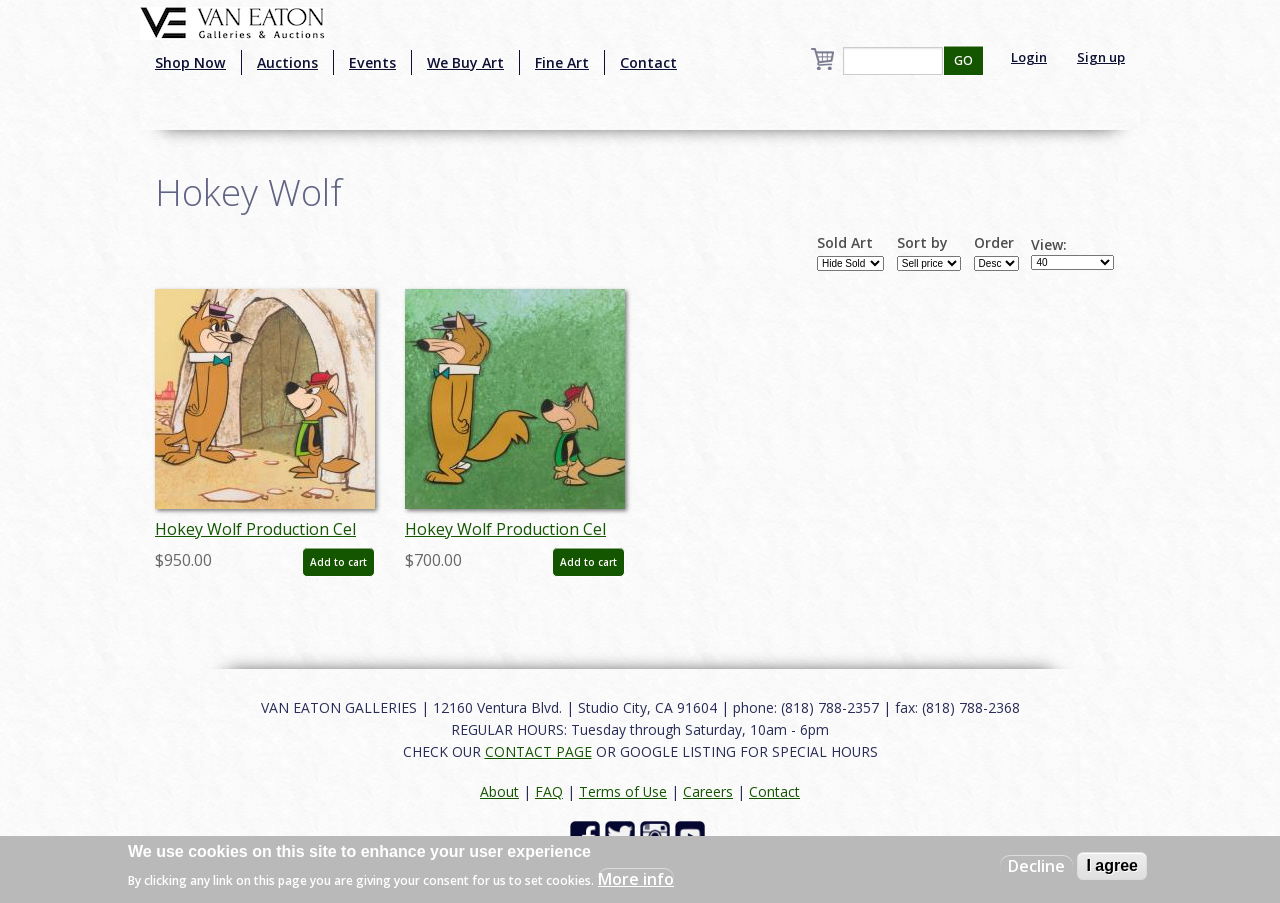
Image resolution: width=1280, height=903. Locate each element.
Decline (1036, 866)
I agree (1112, 865)
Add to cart (338, 562)
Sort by (922, 243)
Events (372, 62)
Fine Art (562, 62)
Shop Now (190, 62)
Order (994, 243)
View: (1049, 245)
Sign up (1101, 57)
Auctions (287, 62)
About (499, 791)
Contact (648, 62)
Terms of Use (623, 791)
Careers (708, 791)
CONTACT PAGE (538, 751)
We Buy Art (465, 62)
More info (636, 879)
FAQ (549, 791)
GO (963, 60)
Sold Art (845, 243)
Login (1029, 57)
